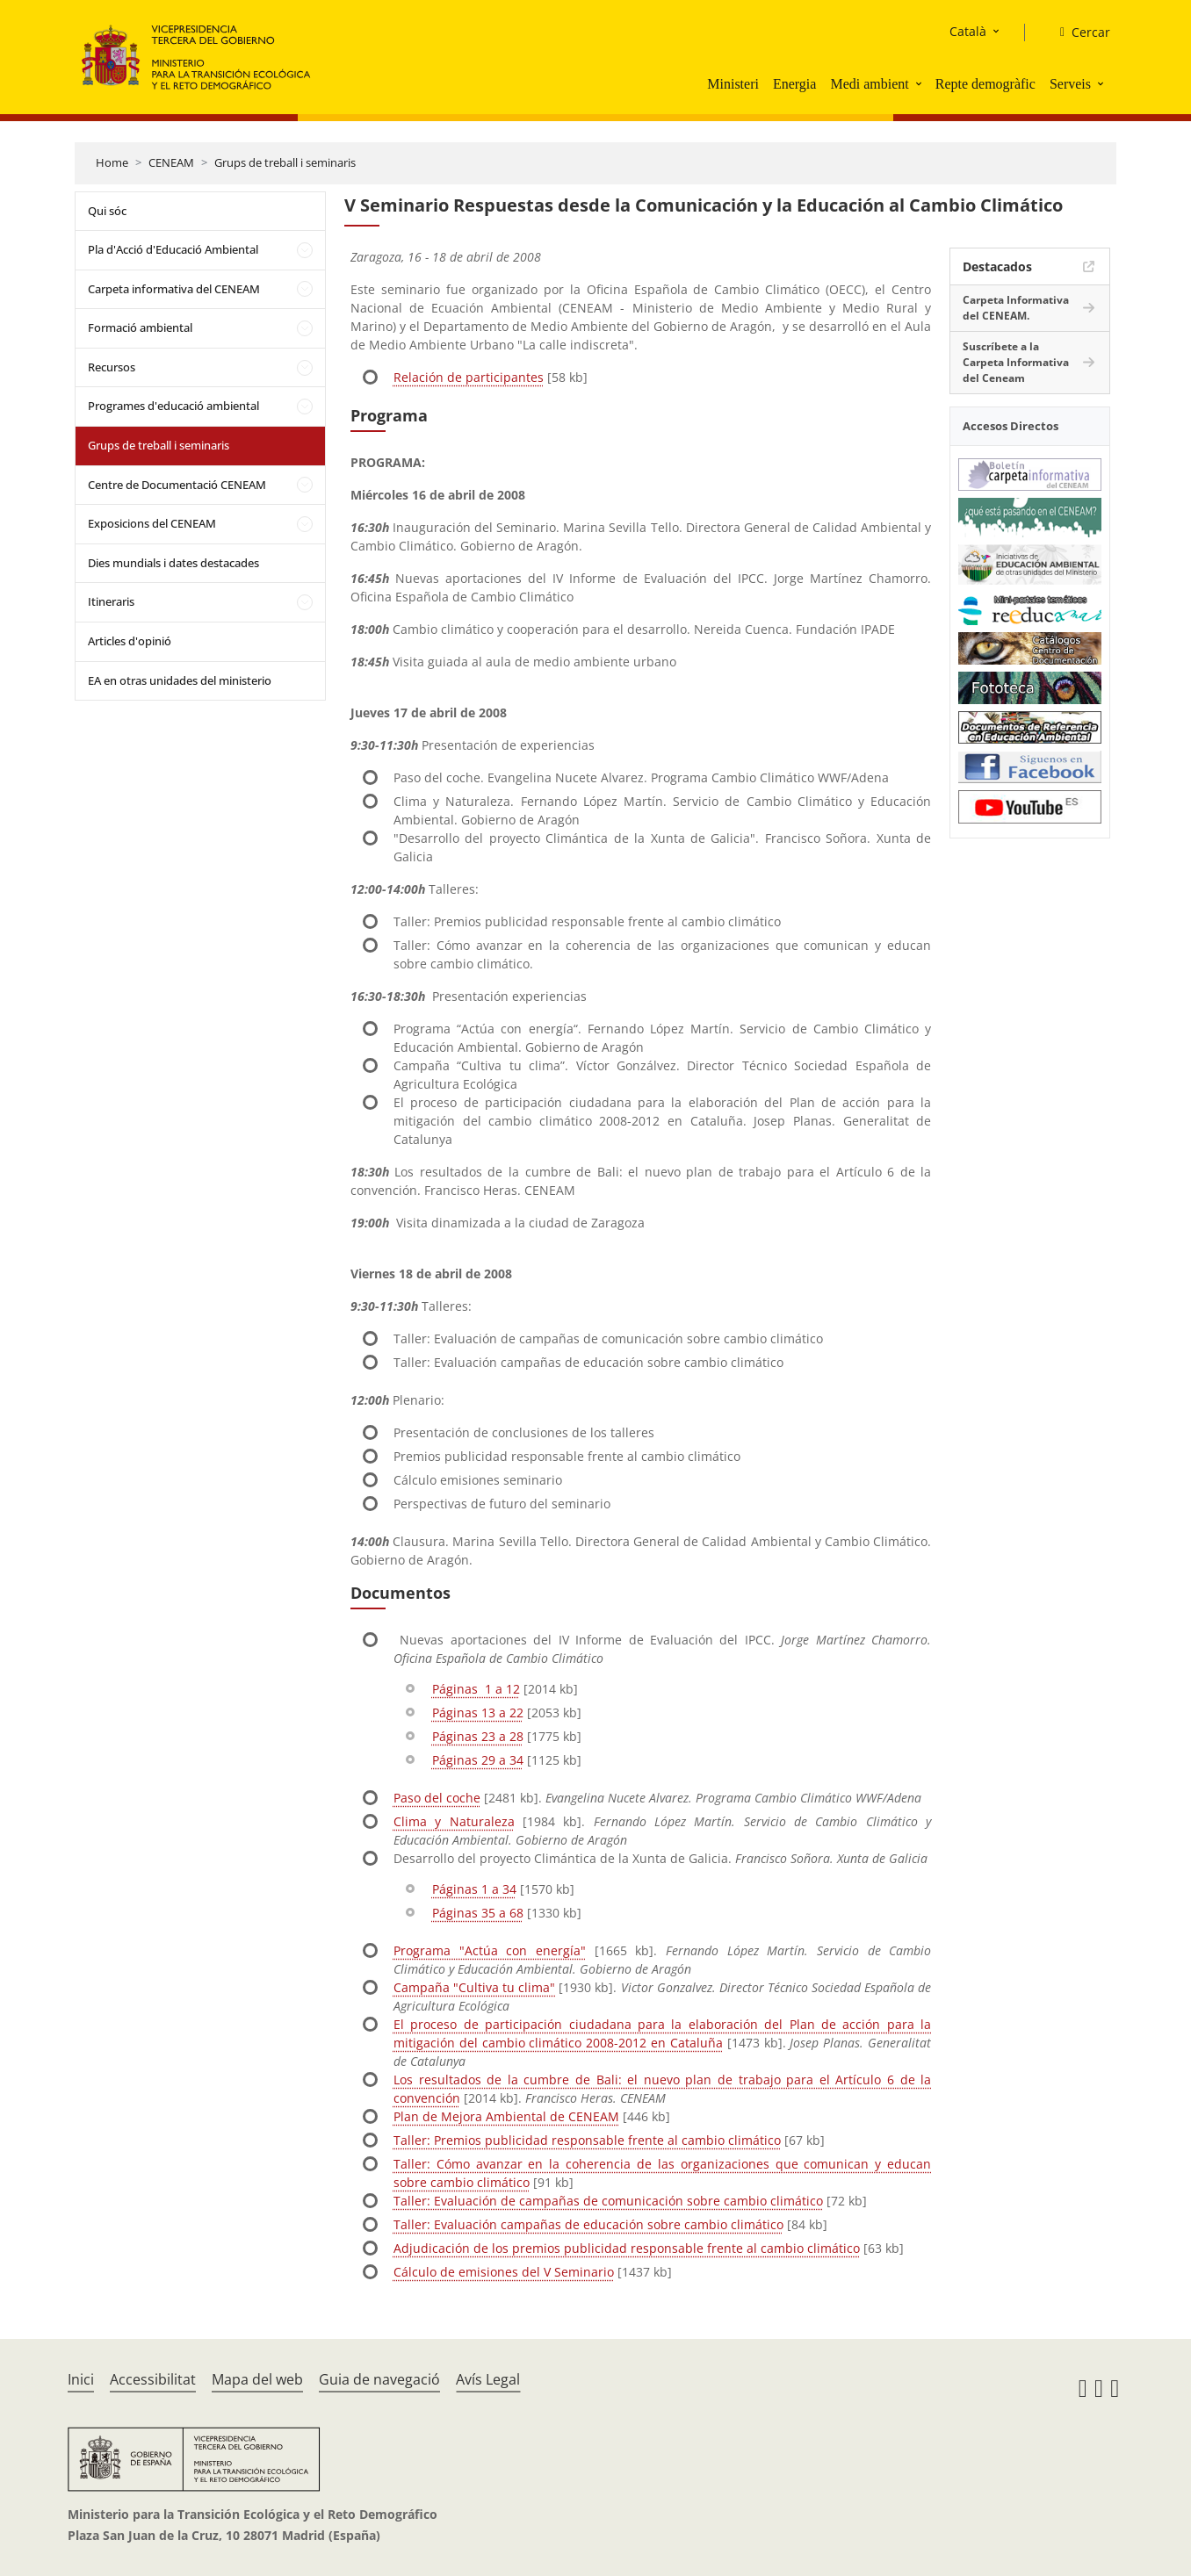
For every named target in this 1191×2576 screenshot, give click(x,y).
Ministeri (733, 83)
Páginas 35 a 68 (477, 1912)
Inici (81, 2379)
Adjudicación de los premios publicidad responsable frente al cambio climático (626, 2248)
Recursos (111, 367)
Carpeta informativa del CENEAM (174, 289)
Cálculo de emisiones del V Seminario (503, 2271)
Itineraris (111, 601)
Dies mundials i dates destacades (173, 563)
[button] (920, 83)
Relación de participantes (468, 377)
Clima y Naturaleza (454, 1821)
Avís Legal (488, 2379)
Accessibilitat (153, 2379)
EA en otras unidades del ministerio (179, 680)
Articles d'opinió (129, 641)
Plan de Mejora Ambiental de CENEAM (506, 2116)
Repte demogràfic (985, 83)
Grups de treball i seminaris (285, 162)
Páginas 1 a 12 (476, 1688)
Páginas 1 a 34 (474, 1889)
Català (967, 31)
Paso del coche (436, 1797)
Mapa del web (257, 2379)
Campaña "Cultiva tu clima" (474, 1987)
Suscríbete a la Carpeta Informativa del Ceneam (1016, 362)
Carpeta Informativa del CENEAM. (1016, 307)
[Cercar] (1078, 32)
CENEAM (171, 162)
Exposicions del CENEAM (152, 523)
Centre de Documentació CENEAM (177, 485)
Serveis (1070, 83)
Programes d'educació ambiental (173, 406)
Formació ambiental (140, 327)
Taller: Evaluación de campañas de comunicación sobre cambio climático (608, 2200)
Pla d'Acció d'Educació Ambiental (173, 249)
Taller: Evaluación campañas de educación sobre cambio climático (588, 2224)
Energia (794, 83)
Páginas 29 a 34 (477, 1760)
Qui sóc (107, 211)
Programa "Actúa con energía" (489, 1950)
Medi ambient (869, 83)
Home (112, 162)
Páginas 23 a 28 (477, 1736)
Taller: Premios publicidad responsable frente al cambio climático (587, 2140)
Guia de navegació (379, 2379)
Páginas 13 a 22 (477, 1712)
